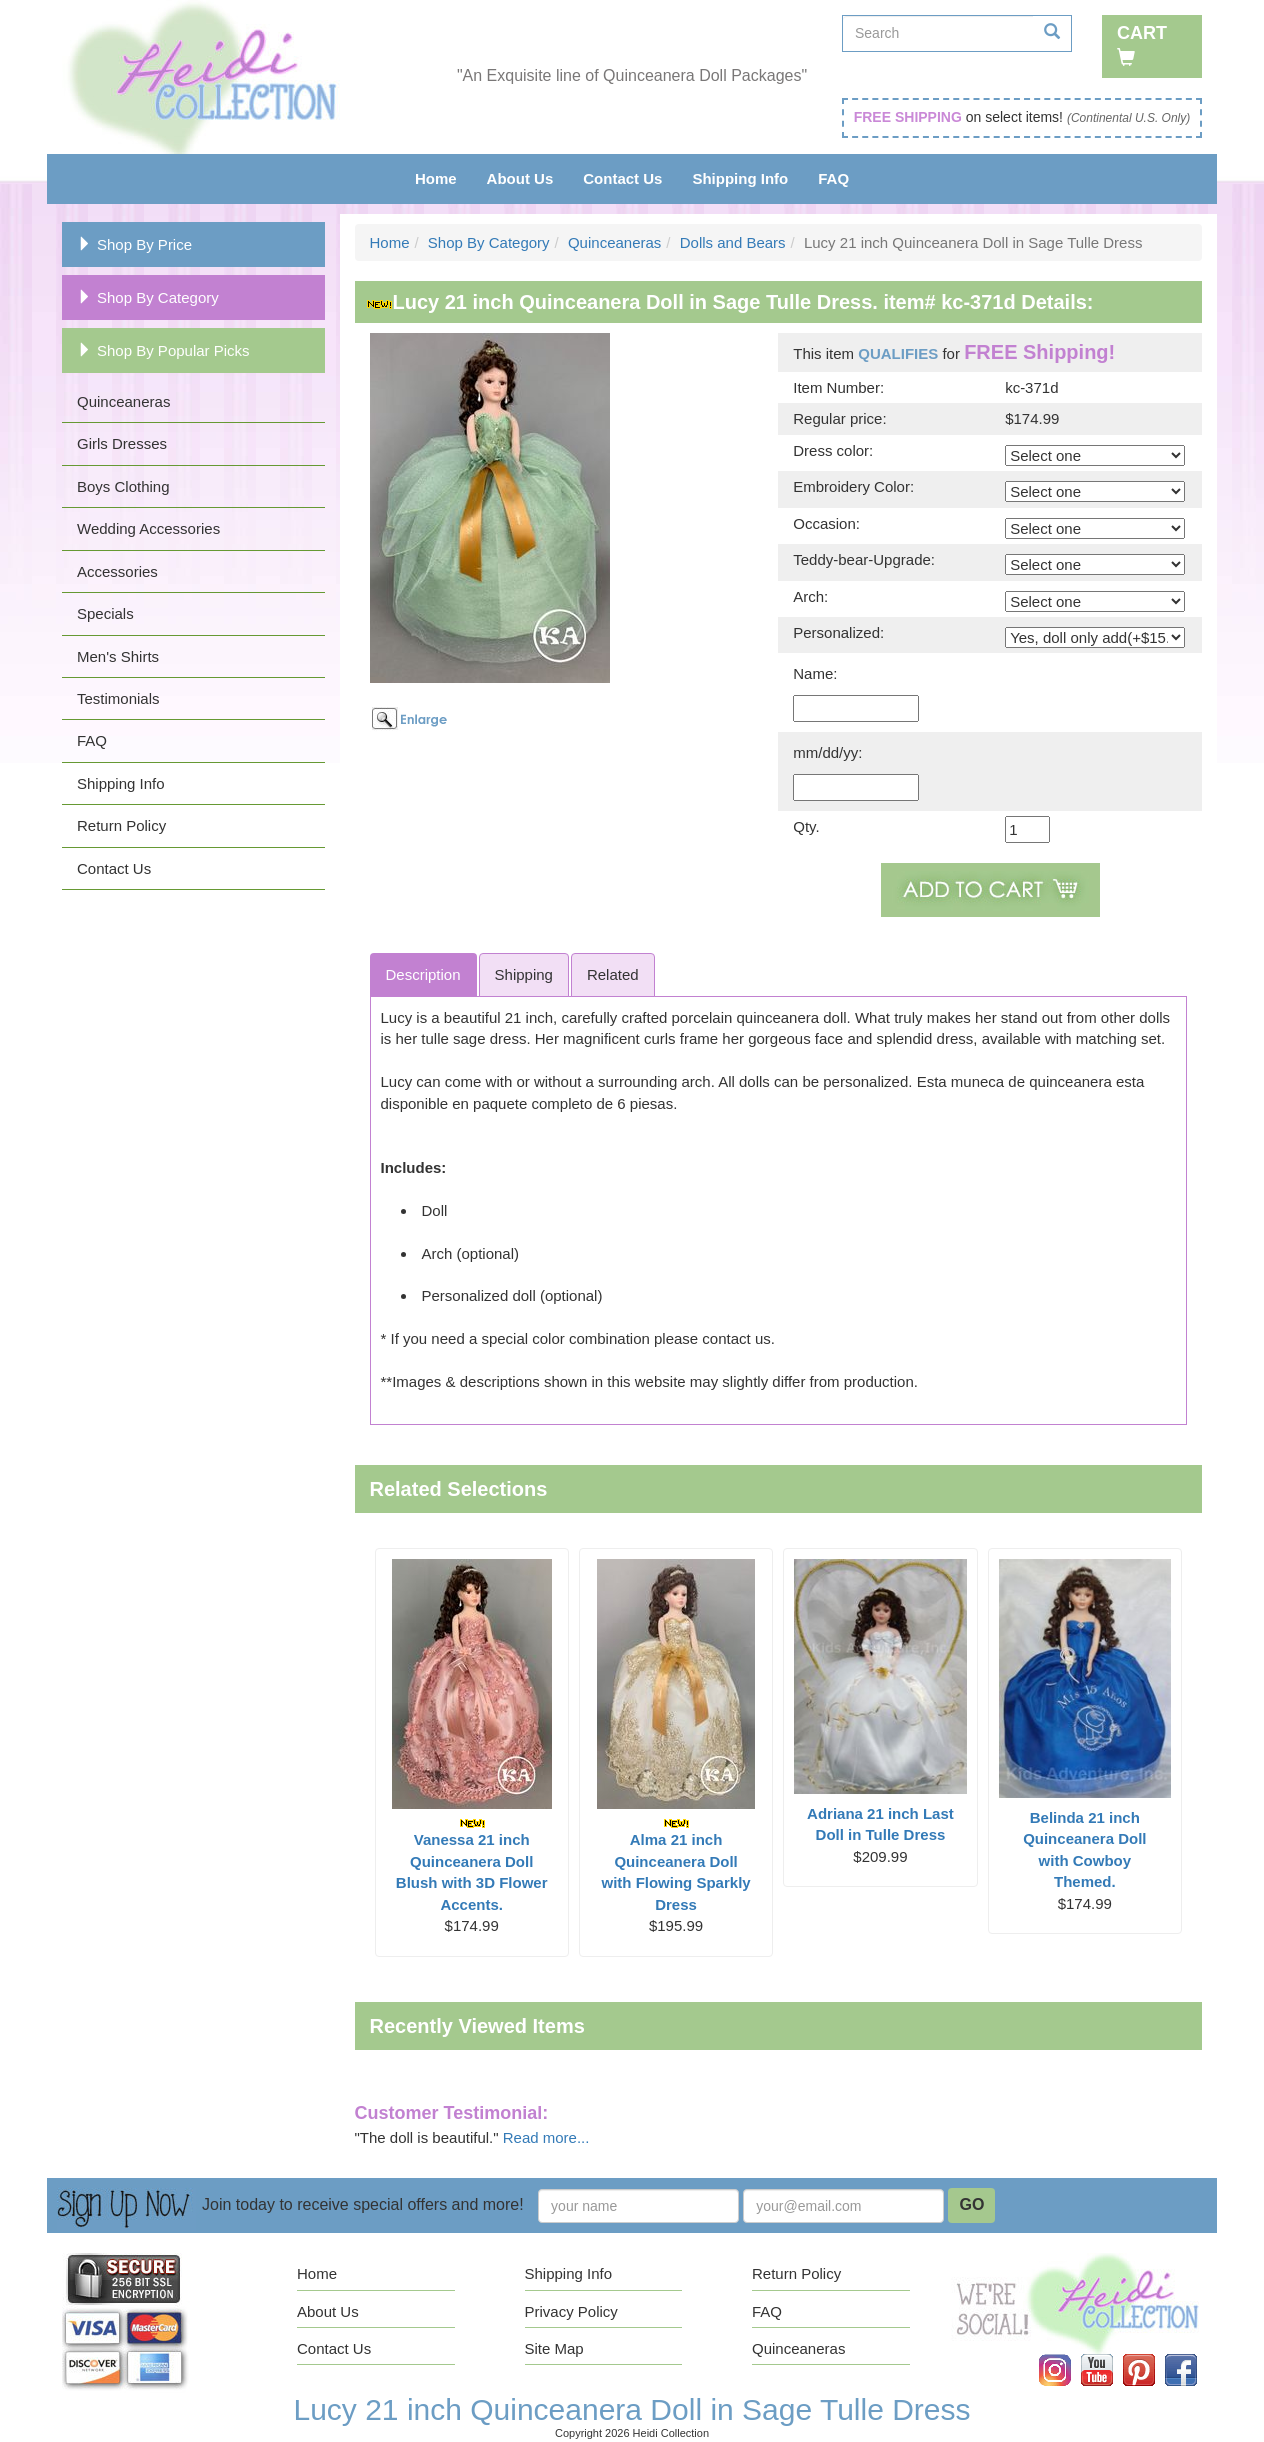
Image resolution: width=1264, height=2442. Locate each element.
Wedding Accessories (148, 528)
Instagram (1069, 2354)
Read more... (546, 2137)
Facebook (1195, 2354)
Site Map (554, 2348)
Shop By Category (148, 297)
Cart (1142, 44)
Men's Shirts (118, 656)
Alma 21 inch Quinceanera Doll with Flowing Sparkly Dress (675, 1865)
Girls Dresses (122, 443)
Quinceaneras (123, 401)
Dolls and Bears (733, 242)
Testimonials (118, 698)
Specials (105, 613)
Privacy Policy (571, 2311)
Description (423, 974)
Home (436, 178)
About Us (520, 178)
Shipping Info (740, 178)
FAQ (833, 178)
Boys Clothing (123, 486)
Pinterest (1153, 2354)
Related (613, 974)
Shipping (524, 974)
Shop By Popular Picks (163, 350)
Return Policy (121, 825)
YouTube (1111, 2354)
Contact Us (622, 178)
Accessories (117, 571)
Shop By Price (134, 244)
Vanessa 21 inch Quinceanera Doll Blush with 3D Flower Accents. (472, 1865)
